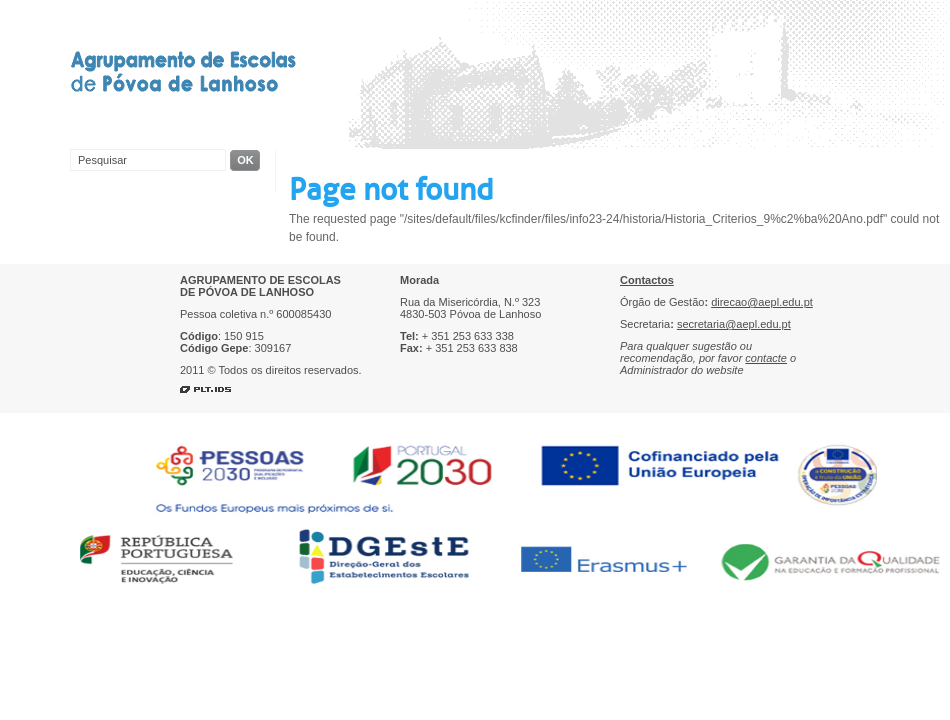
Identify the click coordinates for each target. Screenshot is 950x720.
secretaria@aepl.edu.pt (734, 324)
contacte (766, 358)
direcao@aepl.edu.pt (762, 302)
